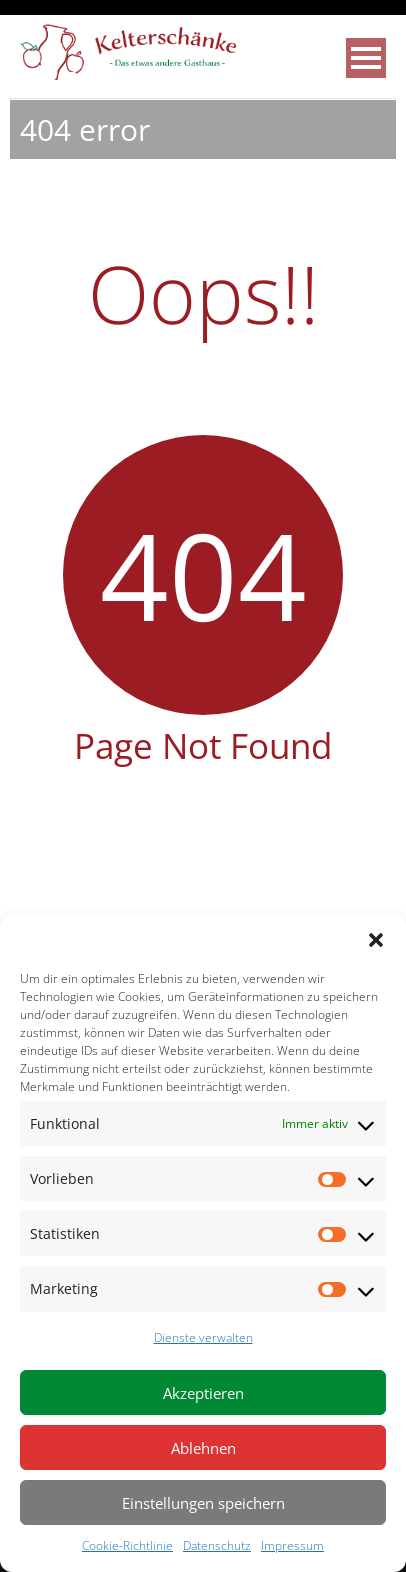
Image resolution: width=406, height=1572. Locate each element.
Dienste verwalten (203, 1337)
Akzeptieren (203, 1393)
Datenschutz (217, 1545)
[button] (376, 940)
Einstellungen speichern (203, 1503)
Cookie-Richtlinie (127, 1545)
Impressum (292, 1545)
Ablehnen (203, 1448)
